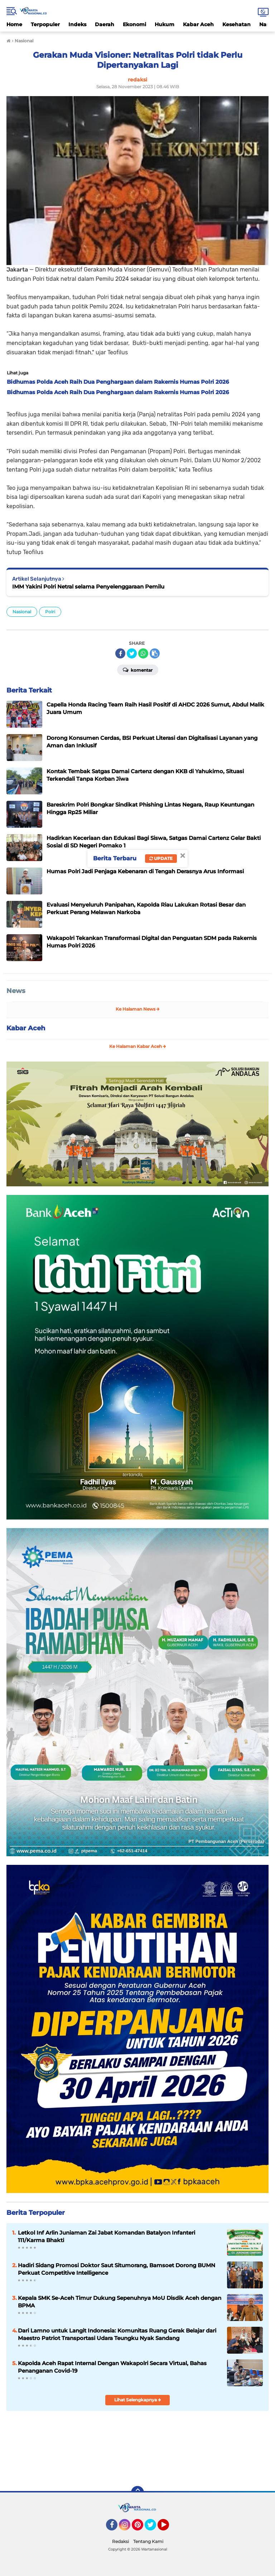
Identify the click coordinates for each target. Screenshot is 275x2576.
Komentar (138, 670)
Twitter (154, 2528)
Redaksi (120, 2541)
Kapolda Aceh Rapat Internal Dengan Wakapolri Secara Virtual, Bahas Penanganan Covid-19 (112, 2367)
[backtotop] (137, 2492)
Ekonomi (134, 24)
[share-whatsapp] (143, 653)
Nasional (22, 611)
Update (161, 858)
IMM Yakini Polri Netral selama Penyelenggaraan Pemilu (88, 586)
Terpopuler (45, 24)
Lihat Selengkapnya (137, 2399)
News (15, 991)
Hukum (164, 24)
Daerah (104, 24)
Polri (50, 611)
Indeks (77, 24)
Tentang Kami (148, 2541)
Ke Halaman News (138, 1009)
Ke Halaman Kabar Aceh (137, 1046)
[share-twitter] (132, 653)
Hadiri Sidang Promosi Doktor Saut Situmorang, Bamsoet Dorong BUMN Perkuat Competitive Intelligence (116, 2269)
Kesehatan (236, 24)
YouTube (168, 2528)
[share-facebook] (120, 653)
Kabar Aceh (198, 24)
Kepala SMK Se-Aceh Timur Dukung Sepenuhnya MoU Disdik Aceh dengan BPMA (119, 2301)
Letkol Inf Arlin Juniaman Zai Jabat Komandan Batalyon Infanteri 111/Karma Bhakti (106, 2236)
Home (14, 24)
